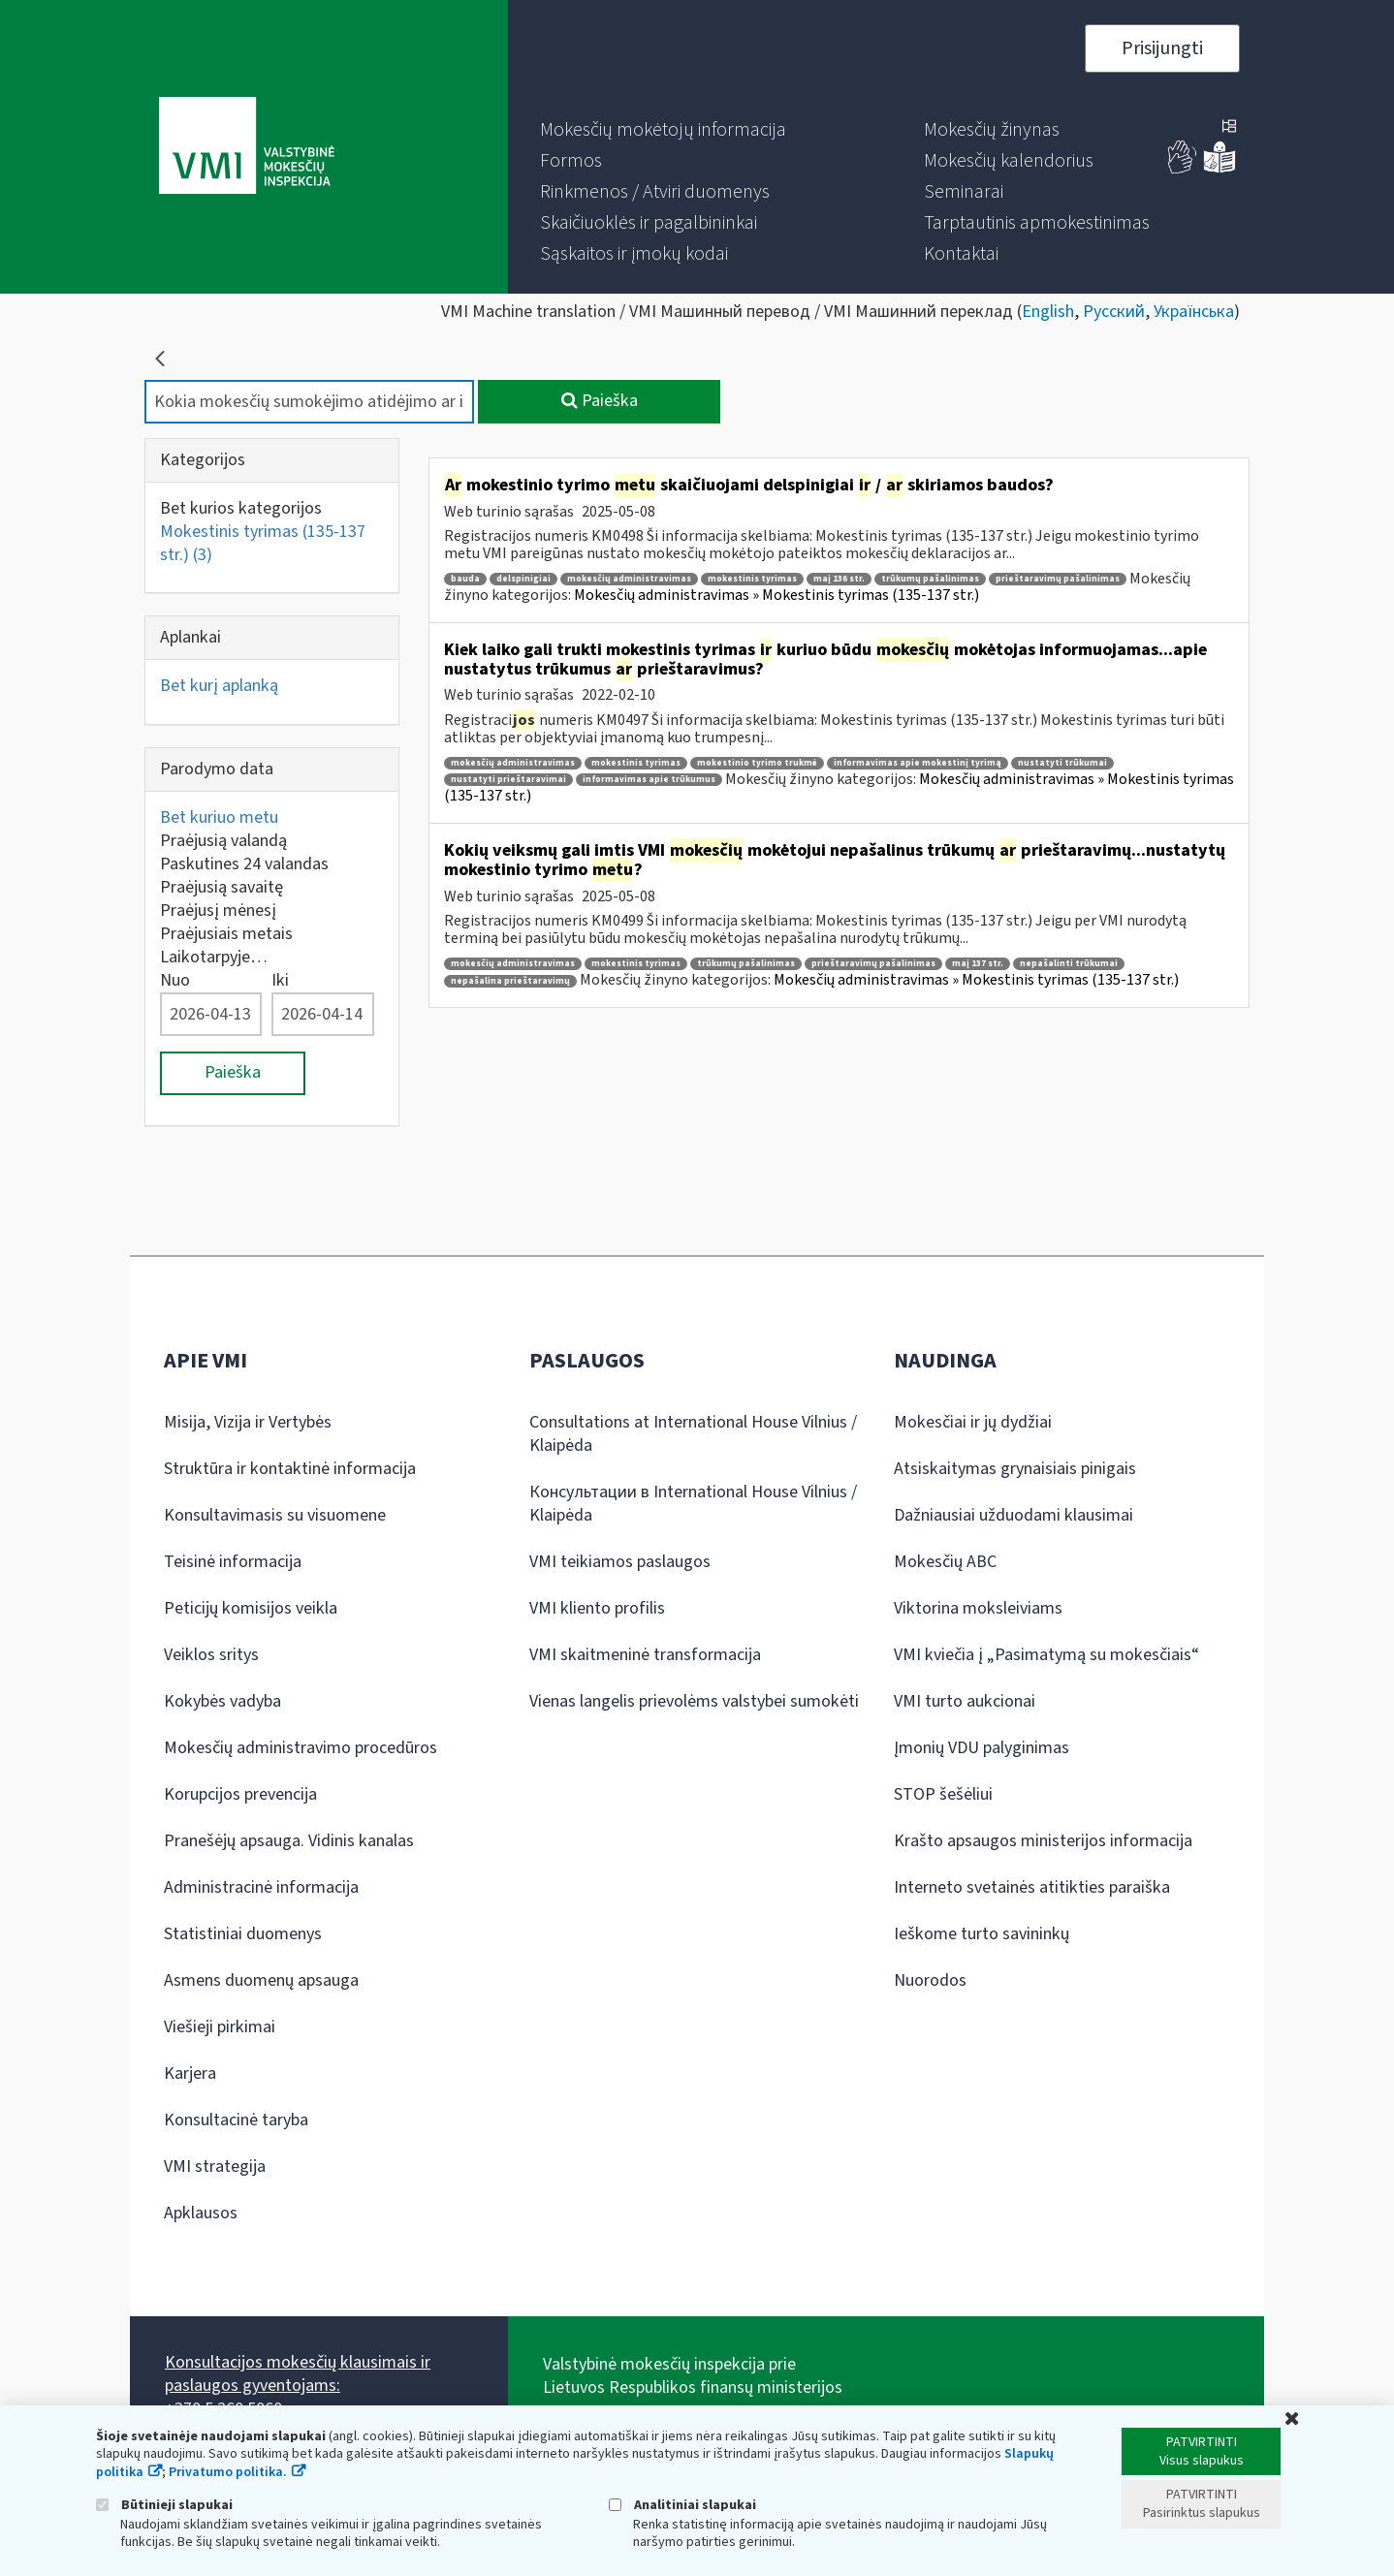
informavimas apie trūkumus (649, 779)
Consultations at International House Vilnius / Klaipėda (693, 1434)
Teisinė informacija (232, 1562)
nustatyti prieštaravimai (508, 779)
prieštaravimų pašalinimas (1058, 579)
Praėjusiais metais (226, 934)
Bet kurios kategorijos (241, 508)
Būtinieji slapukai (164, 2505)
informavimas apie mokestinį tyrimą (917, 763)
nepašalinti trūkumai (1069, 964)
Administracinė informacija (261, 1887)
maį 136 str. (839, 579)
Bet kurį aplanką (219, 686)
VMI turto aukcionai (964, 1701)
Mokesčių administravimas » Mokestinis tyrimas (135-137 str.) (776, 595)
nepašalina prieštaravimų (510, 981)
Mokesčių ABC (945, 1562)
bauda (465, 579)
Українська (1194, 311)
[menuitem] (663, 129)
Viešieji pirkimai (219, 2027)
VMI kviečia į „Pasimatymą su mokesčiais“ (1046, 1655)
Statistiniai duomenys (243, 1934)
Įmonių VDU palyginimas (981, 1748)
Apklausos (201, 2213)
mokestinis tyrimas (752, 579)
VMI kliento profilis (597, 1608)
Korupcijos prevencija (240, 1794)
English (1048, 311)
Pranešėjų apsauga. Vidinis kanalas (289, 1841)
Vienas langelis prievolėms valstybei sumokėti (694, 1701)
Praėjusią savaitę (221, 887)
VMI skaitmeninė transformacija (645, 1655)
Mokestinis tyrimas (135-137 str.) (262, 543)
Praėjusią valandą (223, 841)
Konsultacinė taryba (236, 2120)
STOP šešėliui (943, 1794)
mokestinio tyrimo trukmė (757, 763)
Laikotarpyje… (214, 957)
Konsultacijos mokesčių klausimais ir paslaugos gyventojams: (297, 2374)
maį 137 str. (977, 964)
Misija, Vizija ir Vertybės (248, 1422)
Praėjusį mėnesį (218, 910)
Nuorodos (930, 1980)
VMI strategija (215, 2166)
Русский (1114, 311)
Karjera (190, 2073)
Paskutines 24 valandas (244, 864)
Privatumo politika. (228, 2472)
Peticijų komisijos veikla (250, 1608)
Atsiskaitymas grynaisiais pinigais (1015, 1469)
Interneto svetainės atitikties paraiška (1032, 1887)
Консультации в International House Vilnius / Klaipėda (693, 1503)
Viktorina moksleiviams (978, 1608)
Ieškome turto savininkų (981, 1934)
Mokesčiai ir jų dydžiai (973, 1422)
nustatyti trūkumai (1062, 763)
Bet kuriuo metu (219, 817)
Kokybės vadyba (222, 1701)
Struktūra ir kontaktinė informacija (290, 1469)
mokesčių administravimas (629, 579)
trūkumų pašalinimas (930, 579)
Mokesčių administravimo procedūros (300, 1748)
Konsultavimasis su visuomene (275, 1515)
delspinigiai (523, 579)
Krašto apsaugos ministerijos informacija (1043, 1841)
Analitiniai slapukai (682, 2505)
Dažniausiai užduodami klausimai (1013, 1515)
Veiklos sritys (211, 1655)
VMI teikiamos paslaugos (620, 1562)
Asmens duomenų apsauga (261, 1980)
